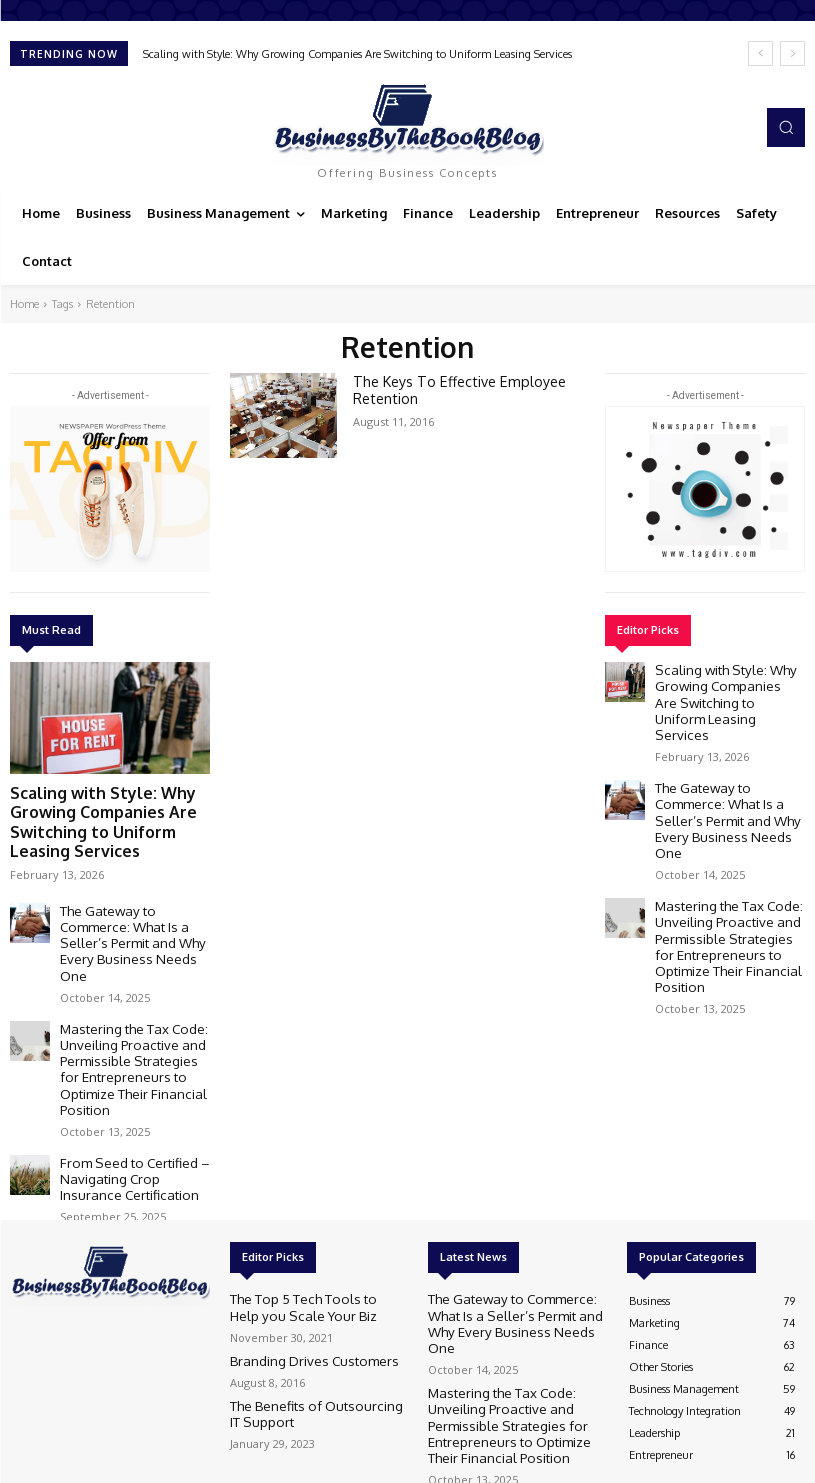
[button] (786, 127)
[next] (792, 53)
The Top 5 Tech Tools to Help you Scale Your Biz (308, 1208)
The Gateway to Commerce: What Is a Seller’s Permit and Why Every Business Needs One (129, 899)
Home (24, 304)
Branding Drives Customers (297, 1261)
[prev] (760, 53)
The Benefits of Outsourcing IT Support (303, 1312)
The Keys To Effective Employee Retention (447, 388)
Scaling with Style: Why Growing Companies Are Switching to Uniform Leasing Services (357, 54)
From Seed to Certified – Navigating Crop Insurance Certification (126, 1085)
